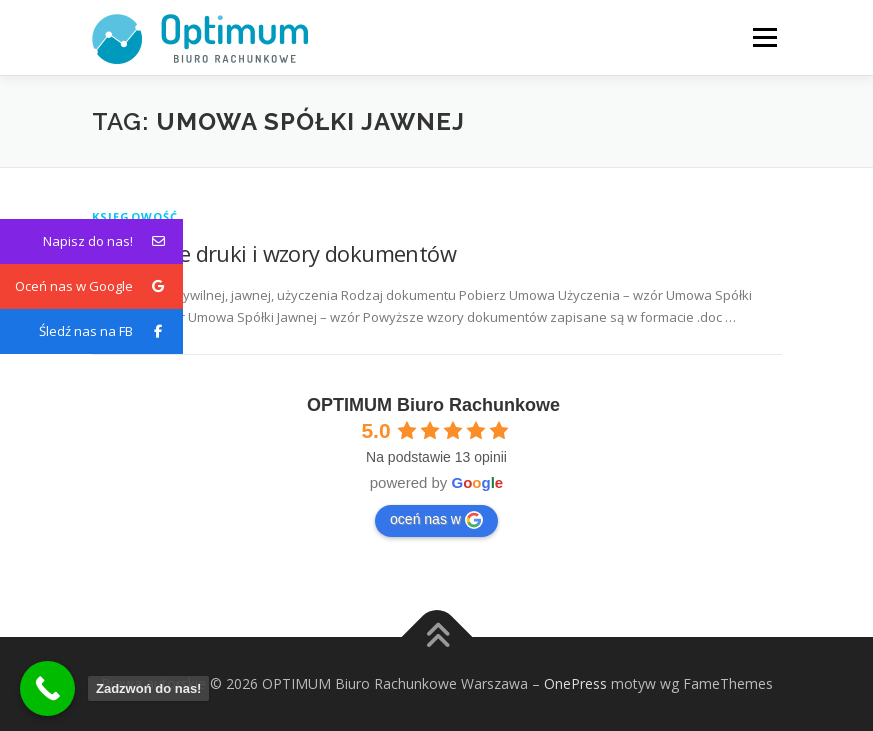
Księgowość (135, 216)
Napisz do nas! (113, 241)
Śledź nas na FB (111, 331)
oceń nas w (436, 520)
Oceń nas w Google (99, 286)
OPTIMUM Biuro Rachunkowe (433, 405)
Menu (764, 37)
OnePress (575, 683)
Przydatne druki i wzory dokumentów (274, 253)
